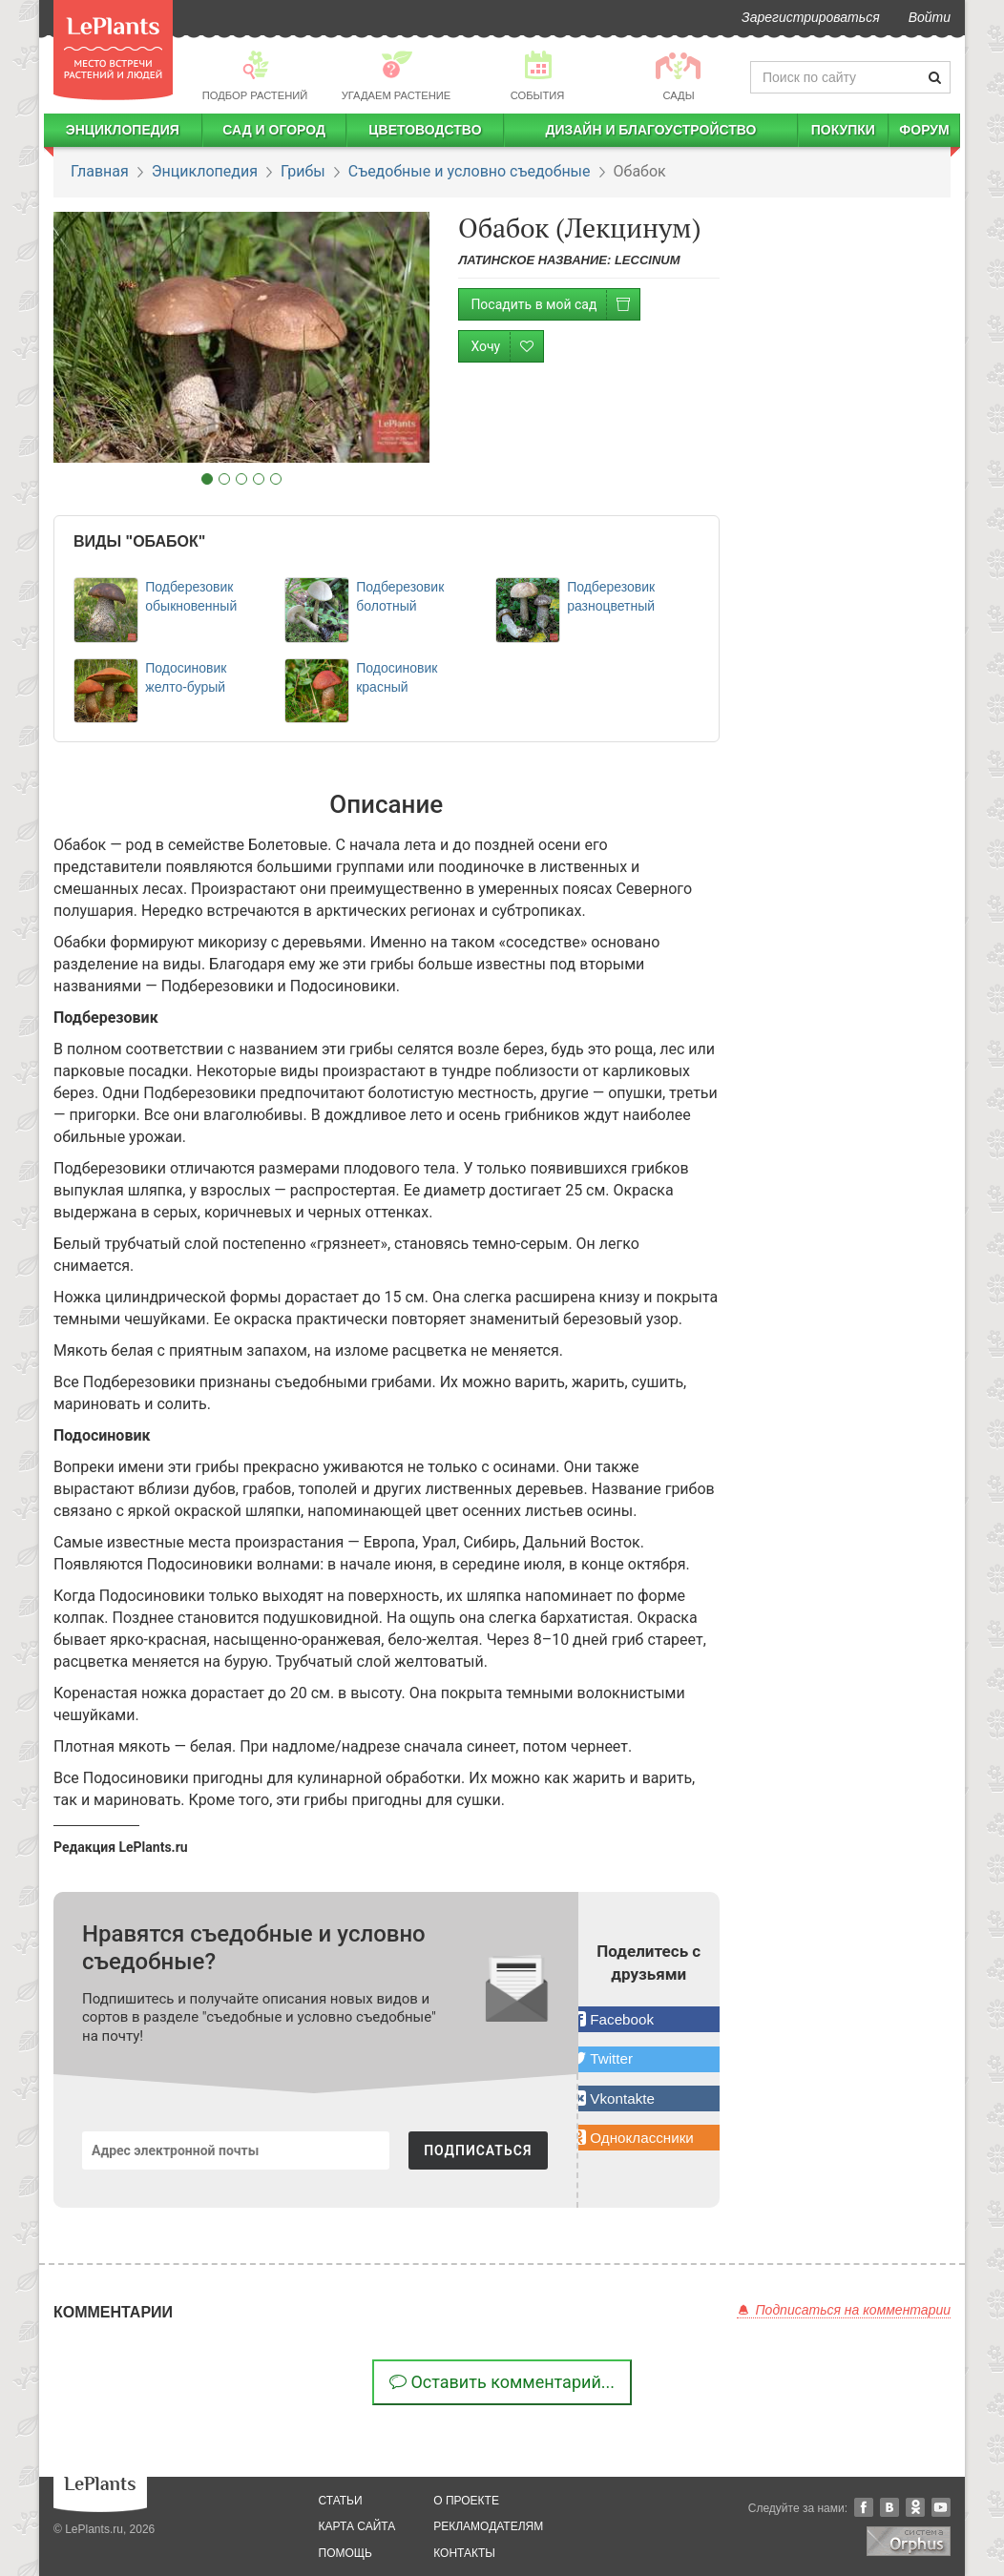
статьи (341, 2500)
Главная (100, 171)
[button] (649, 2019)
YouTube (941, 2507)
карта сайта (357, 2526)
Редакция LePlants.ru (120, 1847)
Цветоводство (424, 129)
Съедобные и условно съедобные (469, 171)
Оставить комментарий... (502, 2382)
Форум (924, 129)
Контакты (464, 2553)
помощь (345, 2553)
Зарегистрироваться (811, 17)
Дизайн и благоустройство (650, 129)
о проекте (466, 2500)
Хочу (507, 347)
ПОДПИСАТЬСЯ (478, 2150)
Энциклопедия (122, 129)
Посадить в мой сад (555, 305)
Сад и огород (273, 129)
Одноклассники (915, 2507)
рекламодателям (488, 2526)
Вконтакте (889, 2507)
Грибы (303, 171)
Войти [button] (930, 17)
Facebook (863, 2507)
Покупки (843, 129)
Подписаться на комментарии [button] (844, 2309)
